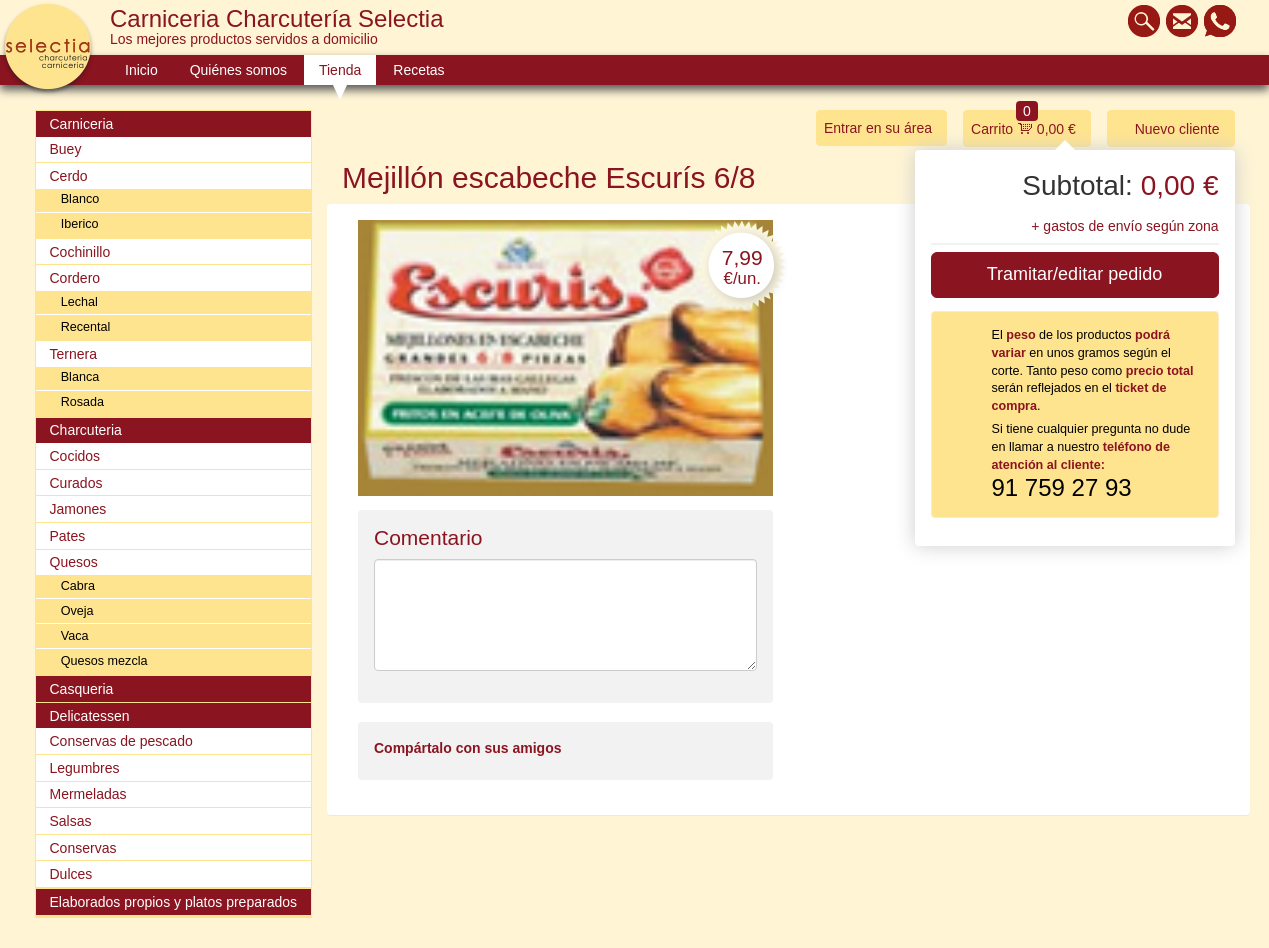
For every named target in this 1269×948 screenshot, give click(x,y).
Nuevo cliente (1167, 127)
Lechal (79, 302)
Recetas (418, 70)
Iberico (80, 224)
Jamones (78, 509)
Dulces (71, 874)
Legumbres (85, 768)
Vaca (75, 636)
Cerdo (69, 176)
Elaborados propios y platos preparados (174, 902)
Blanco (80, 199)
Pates (68, 536)
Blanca (80, 377)
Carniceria (82, 124)
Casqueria (82, 689)
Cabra (78, 586)
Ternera (73, 354)
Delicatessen (90, 716)
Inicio (141, 70)
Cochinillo (80, 252)
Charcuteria (86, 430)
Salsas (71, 821)
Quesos (74, 562)
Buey (66, 149)
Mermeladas (88, 794)
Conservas (83, 848)
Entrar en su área (878, 128)
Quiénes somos (238, 70)
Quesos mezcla (104, 661)
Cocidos (75, 456)
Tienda (340, 70)
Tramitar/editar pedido (1074, 274)
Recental (86, 327)
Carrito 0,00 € (1023, 123)
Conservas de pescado (121, 741)
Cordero (75, 278)
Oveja (77, 611)
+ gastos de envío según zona (1124, 226)
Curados (76, 483)
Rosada (82, 402)
